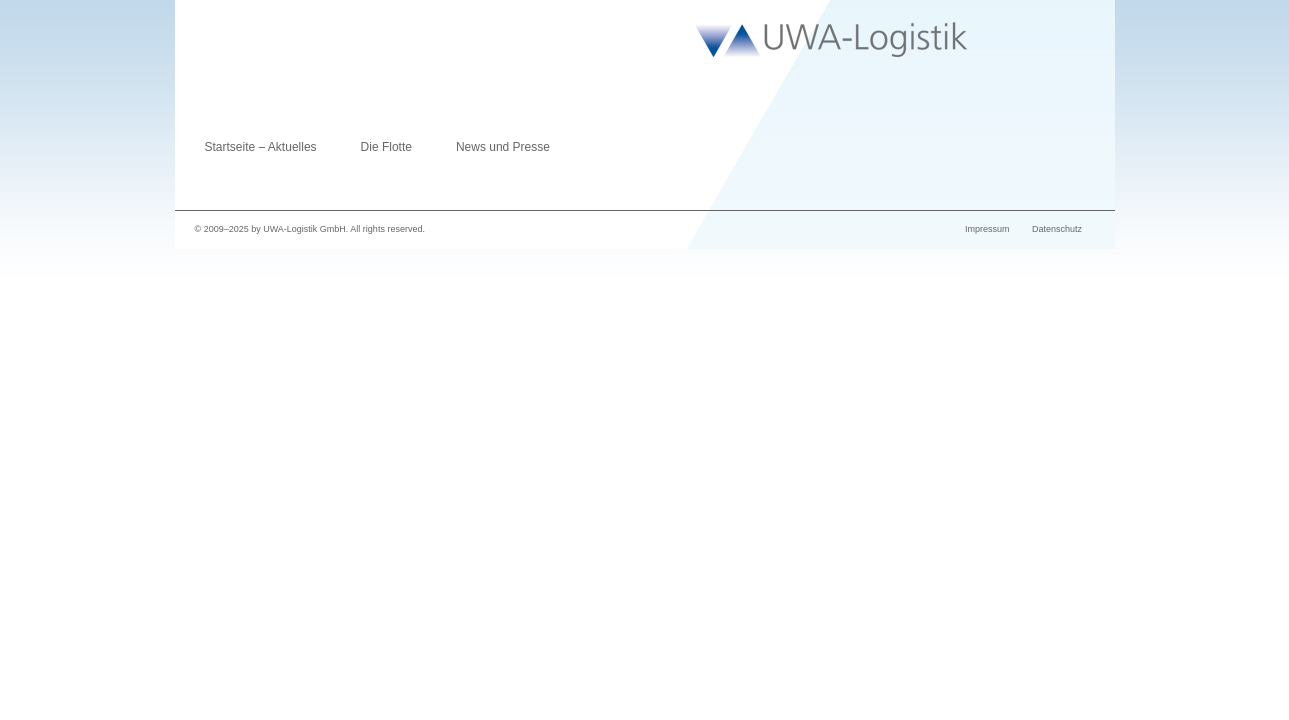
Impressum (987, 229)
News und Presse (503, 147)
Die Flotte (386, 147)
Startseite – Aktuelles (261, 147)
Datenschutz (1057, 229)
